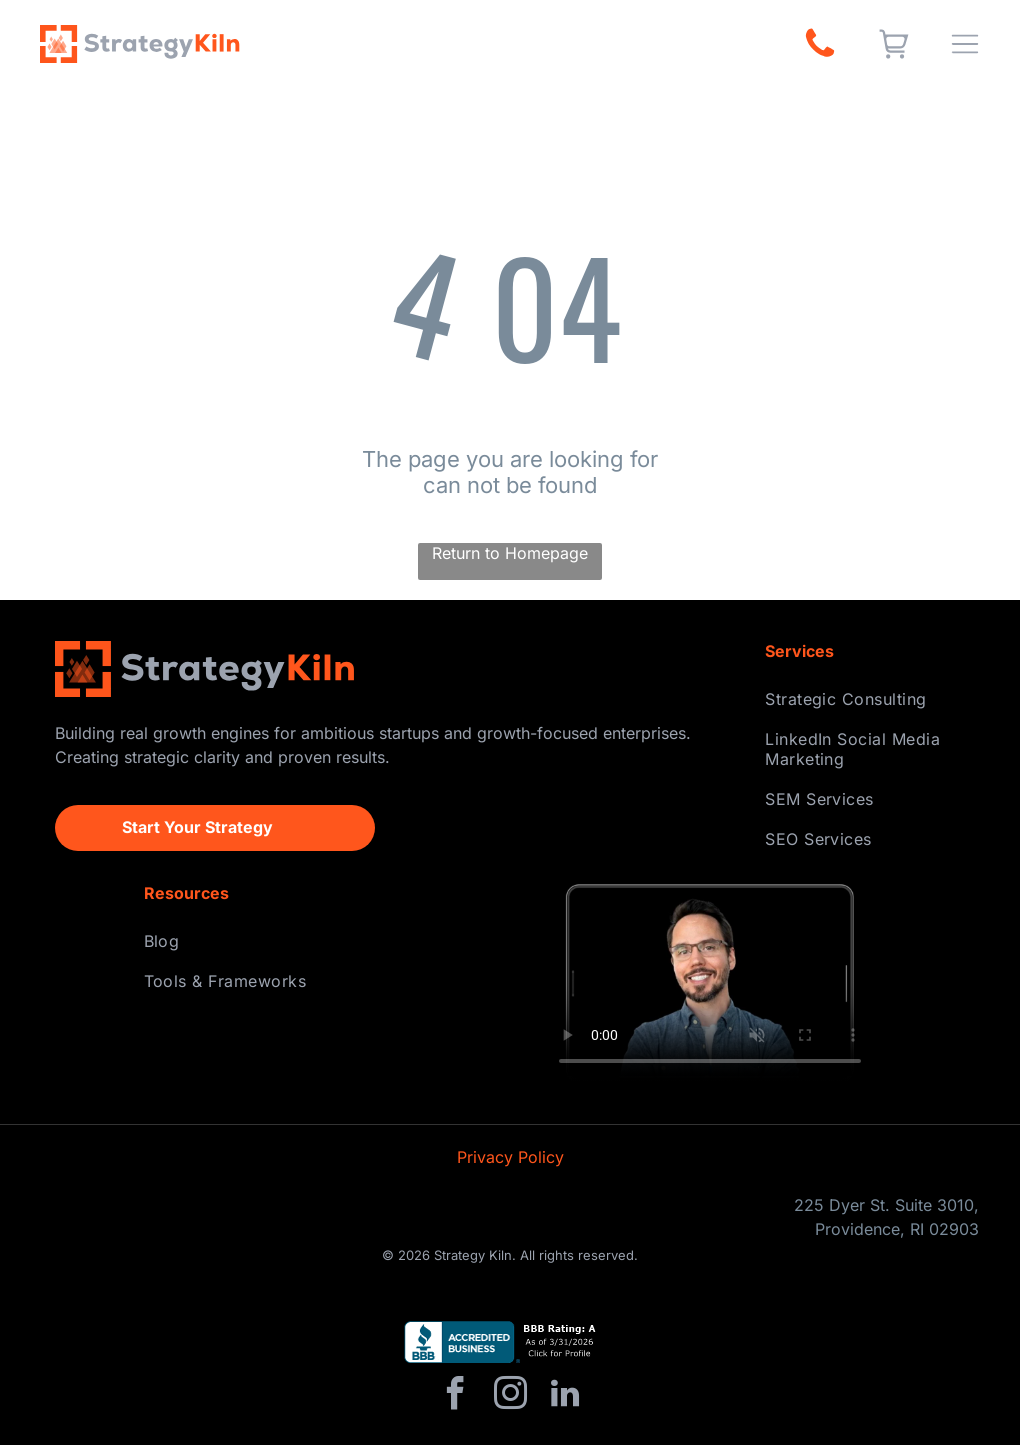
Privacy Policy (510, 1157)
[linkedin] (565, 1396)
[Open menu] (965, 44)
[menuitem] (865, 699)
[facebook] (455, 1396)
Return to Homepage (510, 553)
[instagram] (510, 1396)
